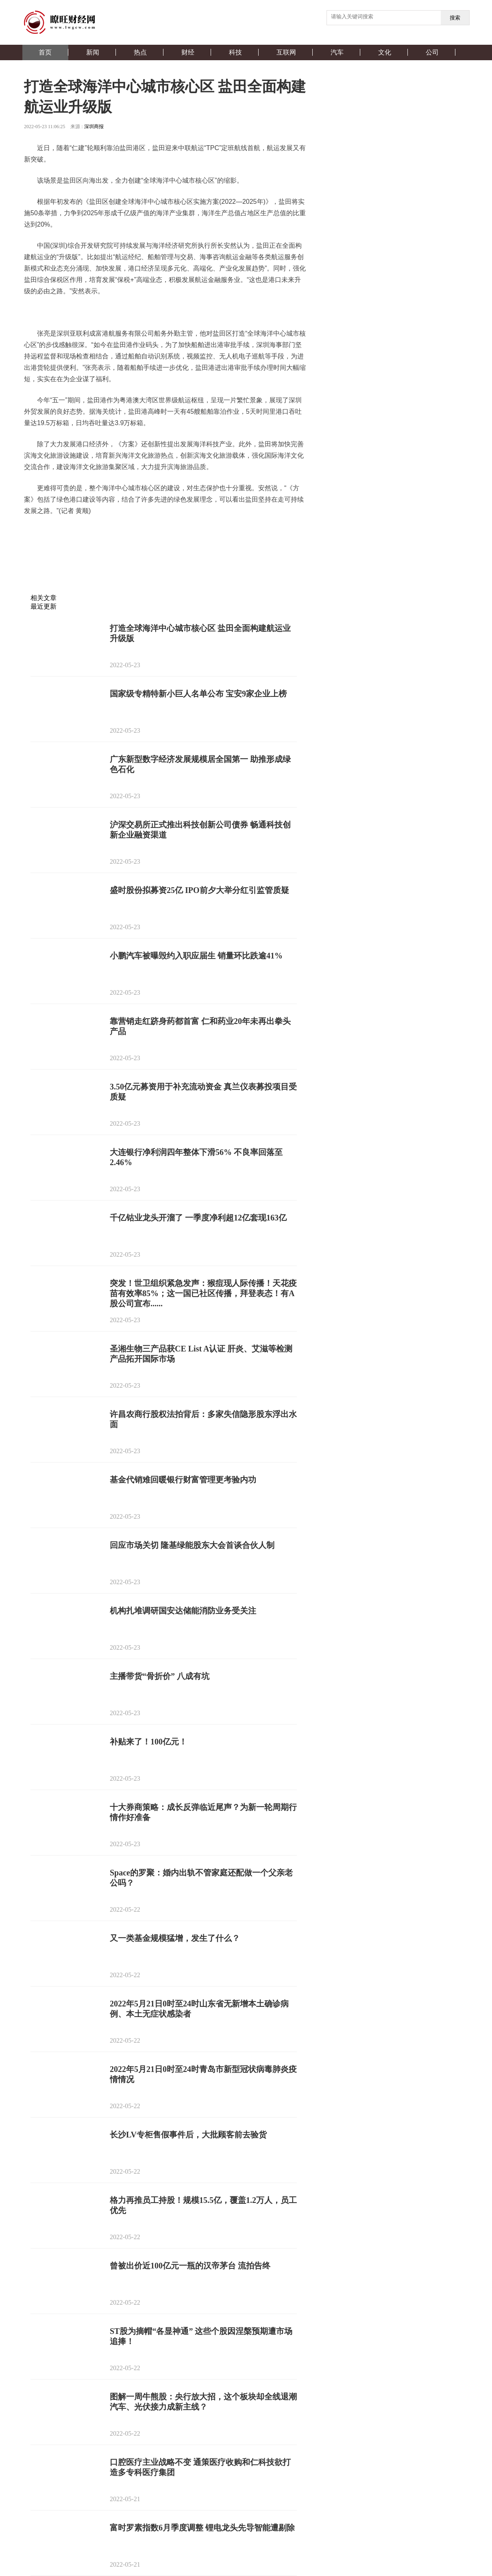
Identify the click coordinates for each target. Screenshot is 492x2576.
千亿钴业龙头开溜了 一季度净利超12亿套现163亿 (198, 1217)
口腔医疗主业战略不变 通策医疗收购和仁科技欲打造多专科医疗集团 (200, 2467)
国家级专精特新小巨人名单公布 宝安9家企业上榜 (198, 693)
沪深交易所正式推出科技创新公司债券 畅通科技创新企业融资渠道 (200, 829)
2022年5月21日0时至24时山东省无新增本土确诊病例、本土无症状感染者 (199, 2008)
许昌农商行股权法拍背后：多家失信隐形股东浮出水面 (203, 1419)
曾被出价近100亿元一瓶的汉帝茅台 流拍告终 (190, 2265)
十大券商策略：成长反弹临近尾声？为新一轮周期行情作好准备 (203, 1812)
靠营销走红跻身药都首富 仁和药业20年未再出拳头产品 (200, 1026)
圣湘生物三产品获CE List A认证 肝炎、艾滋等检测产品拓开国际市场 (201, 1353)
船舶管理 (172, 531)
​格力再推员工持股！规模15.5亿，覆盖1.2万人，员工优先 (203, 2205)
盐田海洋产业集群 (91, 531)
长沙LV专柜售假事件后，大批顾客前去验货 (188, 2134)
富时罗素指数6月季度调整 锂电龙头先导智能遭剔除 (202, 2527)
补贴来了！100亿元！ (148, 1741)
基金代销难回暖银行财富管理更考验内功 (183, 1479)
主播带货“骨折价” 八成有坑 (159, 1676)
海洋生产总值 (138, 531)
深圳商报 (94, 126)
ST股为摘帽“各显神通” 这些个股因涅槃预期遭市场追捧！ (201, 2336)
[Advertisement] (163, 574)
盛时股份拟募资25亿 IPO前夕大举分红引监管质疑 (199, 890)
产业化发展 (203, 531)
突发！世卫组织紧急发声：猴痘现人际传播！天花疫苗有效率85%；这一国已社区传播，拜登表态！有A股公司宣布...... (203, 1293)
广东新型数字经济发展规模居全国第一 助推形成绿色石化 (200, 764)
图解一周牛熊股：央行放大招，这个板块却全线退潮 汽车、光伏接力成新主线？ (203, 2401)
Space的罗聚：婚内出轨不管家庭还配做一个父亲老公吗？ (201, 1877)
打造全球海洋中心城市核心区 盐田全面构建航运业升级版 (200, 633)
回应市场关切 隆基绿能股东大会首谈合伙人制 (192, 1545)
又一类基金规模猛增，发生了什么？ (175, 1938)
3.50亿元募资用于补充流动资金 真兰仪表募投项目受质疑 (203, 1091)
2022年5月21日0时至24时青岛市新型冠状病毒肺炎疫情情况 (203, 2074)
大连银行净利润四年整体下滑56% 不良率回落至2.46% (196, 1157)
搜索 (455, 18)
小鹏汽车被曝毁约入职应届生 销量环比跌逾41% (196, 955)
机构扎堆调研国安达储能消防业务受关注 (183, 1610)
